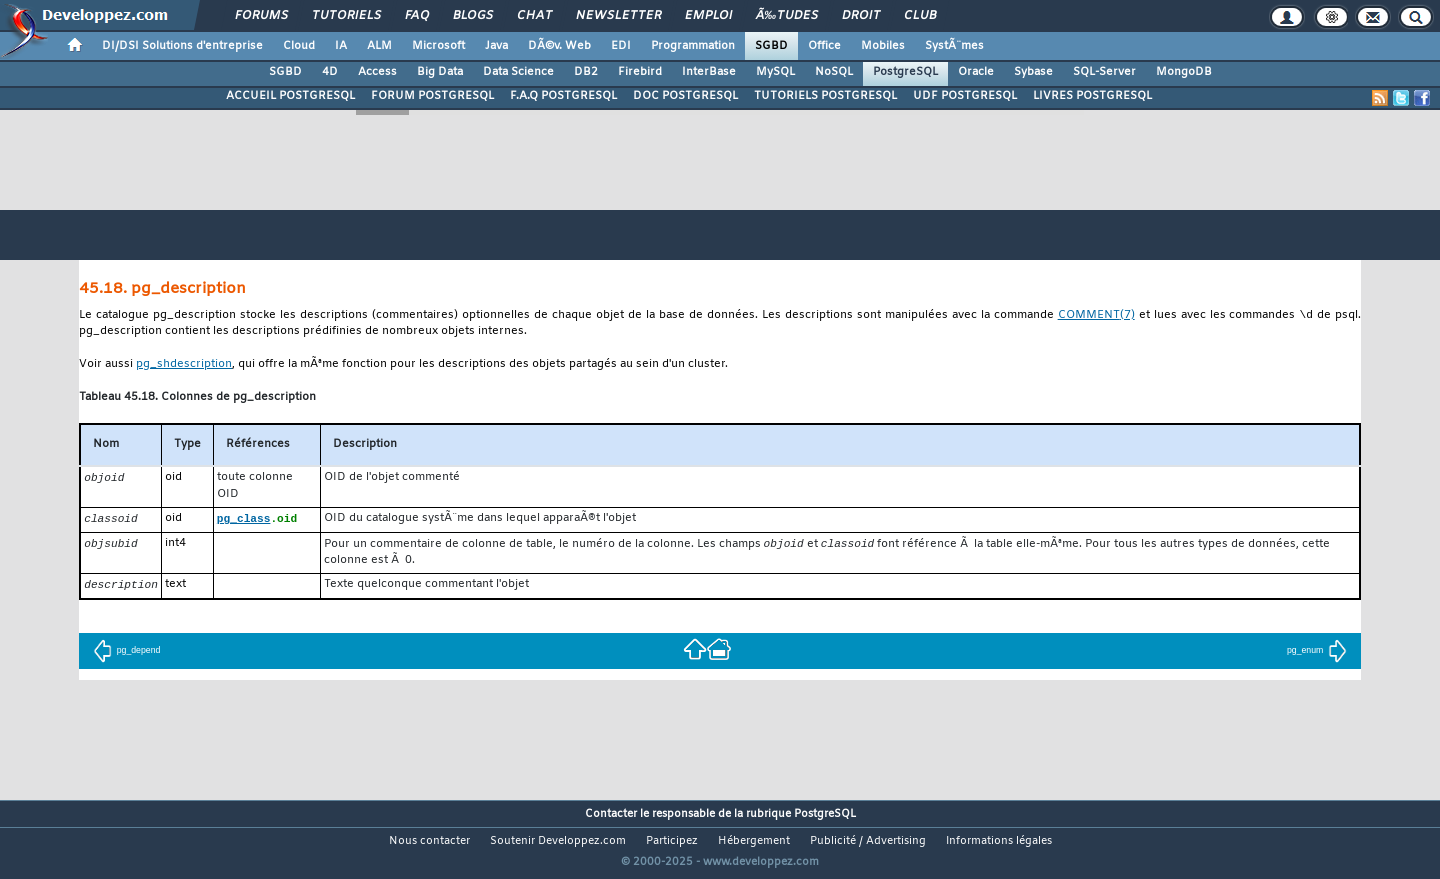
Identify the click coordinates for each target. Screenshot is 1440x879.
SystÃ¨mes (954, 46)
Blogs (473, 16)
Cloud (299, 46)
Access (377, 72)
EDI (621, 46)
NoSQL (834, 72)
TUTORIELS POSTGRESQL (825, 96)
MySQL (775, 72)
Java (496, 46)
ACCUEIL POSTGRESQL (290, 96)
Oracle (976, 72)
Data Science (518, 72)
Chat (534, 16)
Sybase (1033, 72)
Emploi (708, 16)
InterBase (709, 72)
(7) (1096, 316)
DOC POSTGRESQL (685, 96)
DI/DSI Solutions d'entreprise (182, 46)
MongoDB (1184, 72)
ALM (379, 46)
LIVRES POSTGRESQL (1092, 96)
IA (341, 46)
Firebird (640, 72)
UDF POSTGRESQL (965, 96)
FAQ (417, 16)
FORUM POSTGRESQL (432, 96)
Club (920, 16)
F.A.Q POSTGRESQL (563, 96)
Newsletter (618, 16)
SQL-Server (1104, 72)
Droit (861, 16)
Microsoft (438, 46)
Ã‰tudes (787, 16)
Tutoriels (346, 16)
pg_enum (1317, 654)
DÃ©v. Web (559, 46)
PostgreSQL (905, 72)
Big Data (440, 72)
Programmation (693, 46)
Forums (261, 16)
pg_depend (127, 654)
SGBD (771, 46)
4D (330, 72)
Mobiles (883, 46)
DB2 (586, 72)
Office (824, 46)
